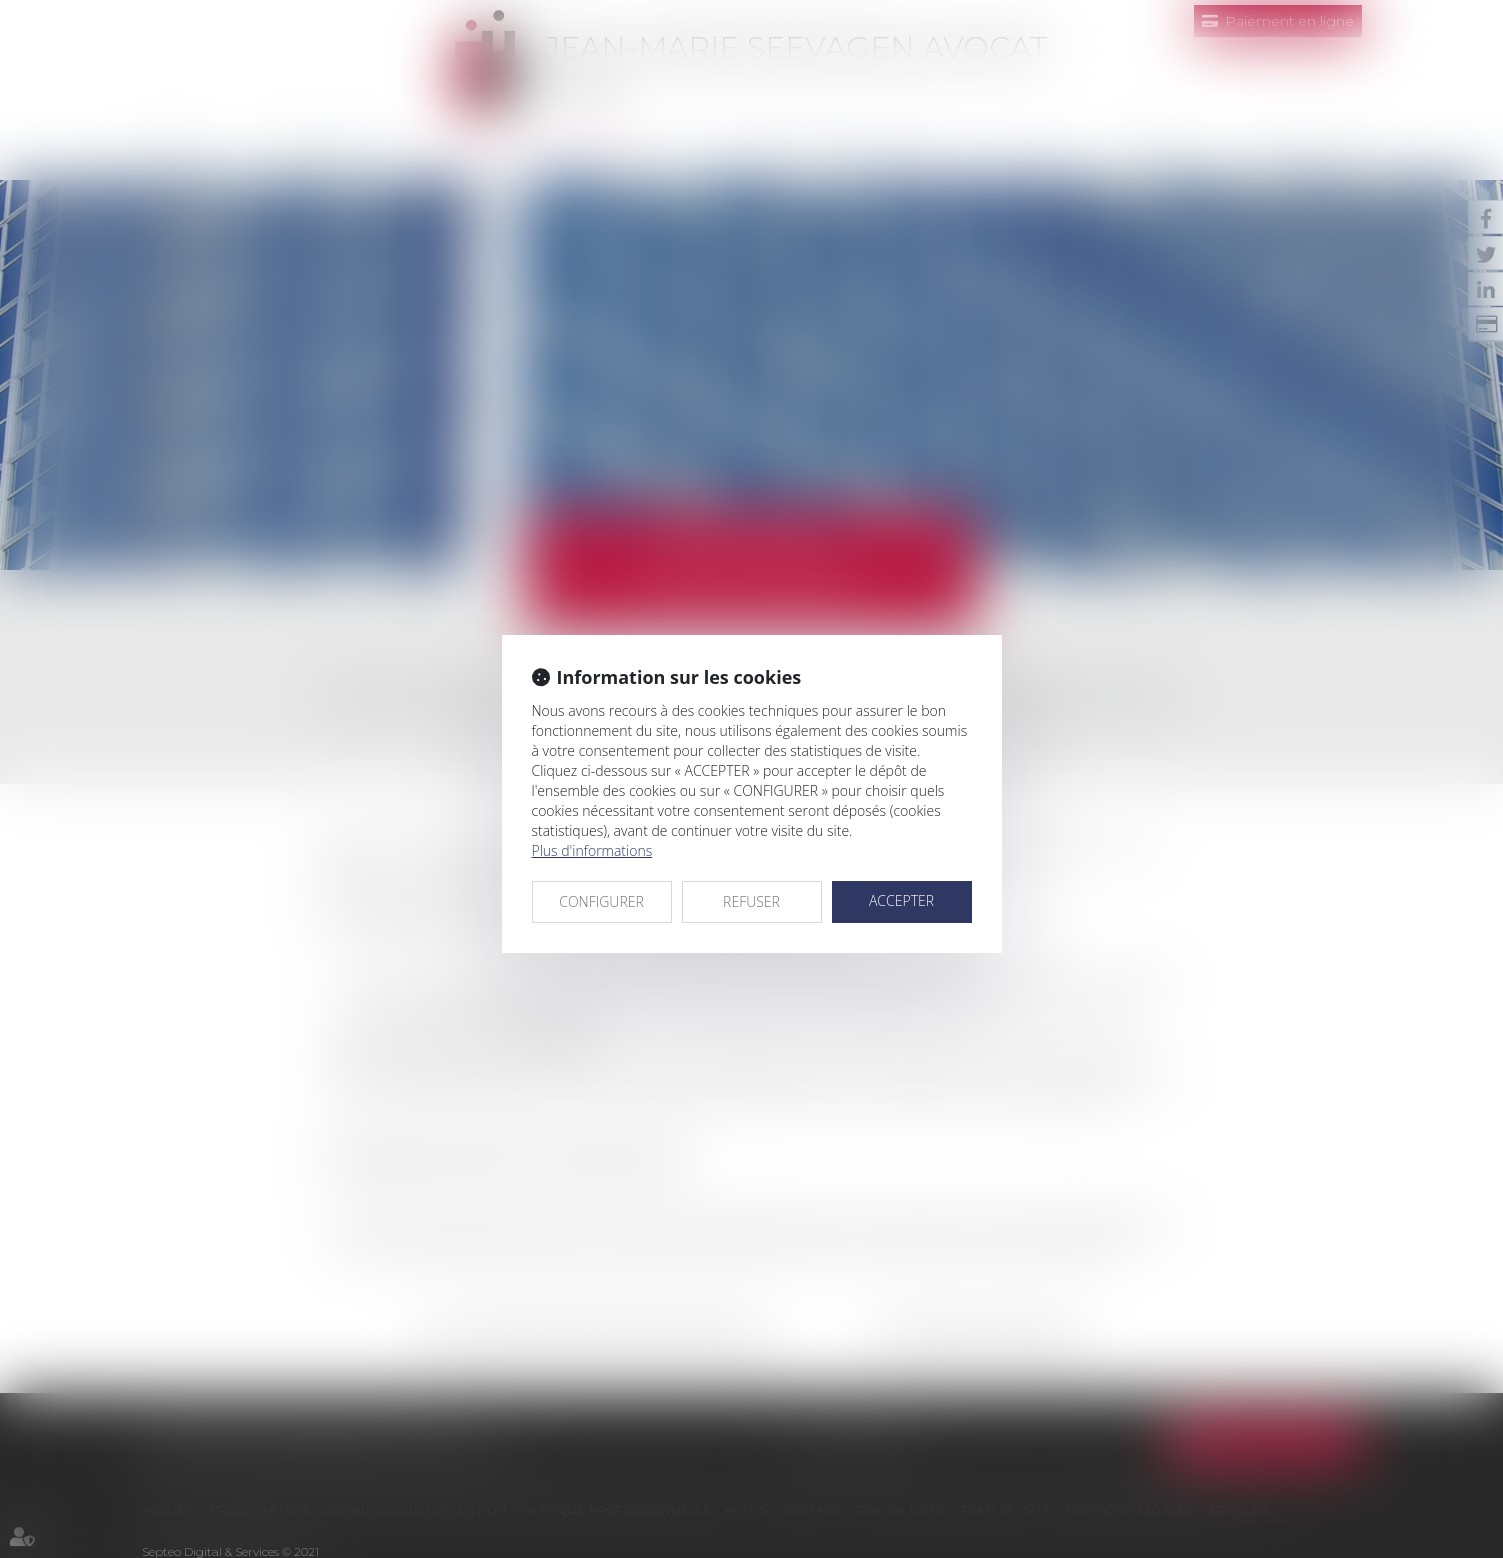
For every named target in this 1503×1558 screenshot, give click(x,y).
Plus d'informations (592, 850)
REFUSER (751, 901)
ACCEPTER (901, 900)
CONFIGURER (601, 901)
